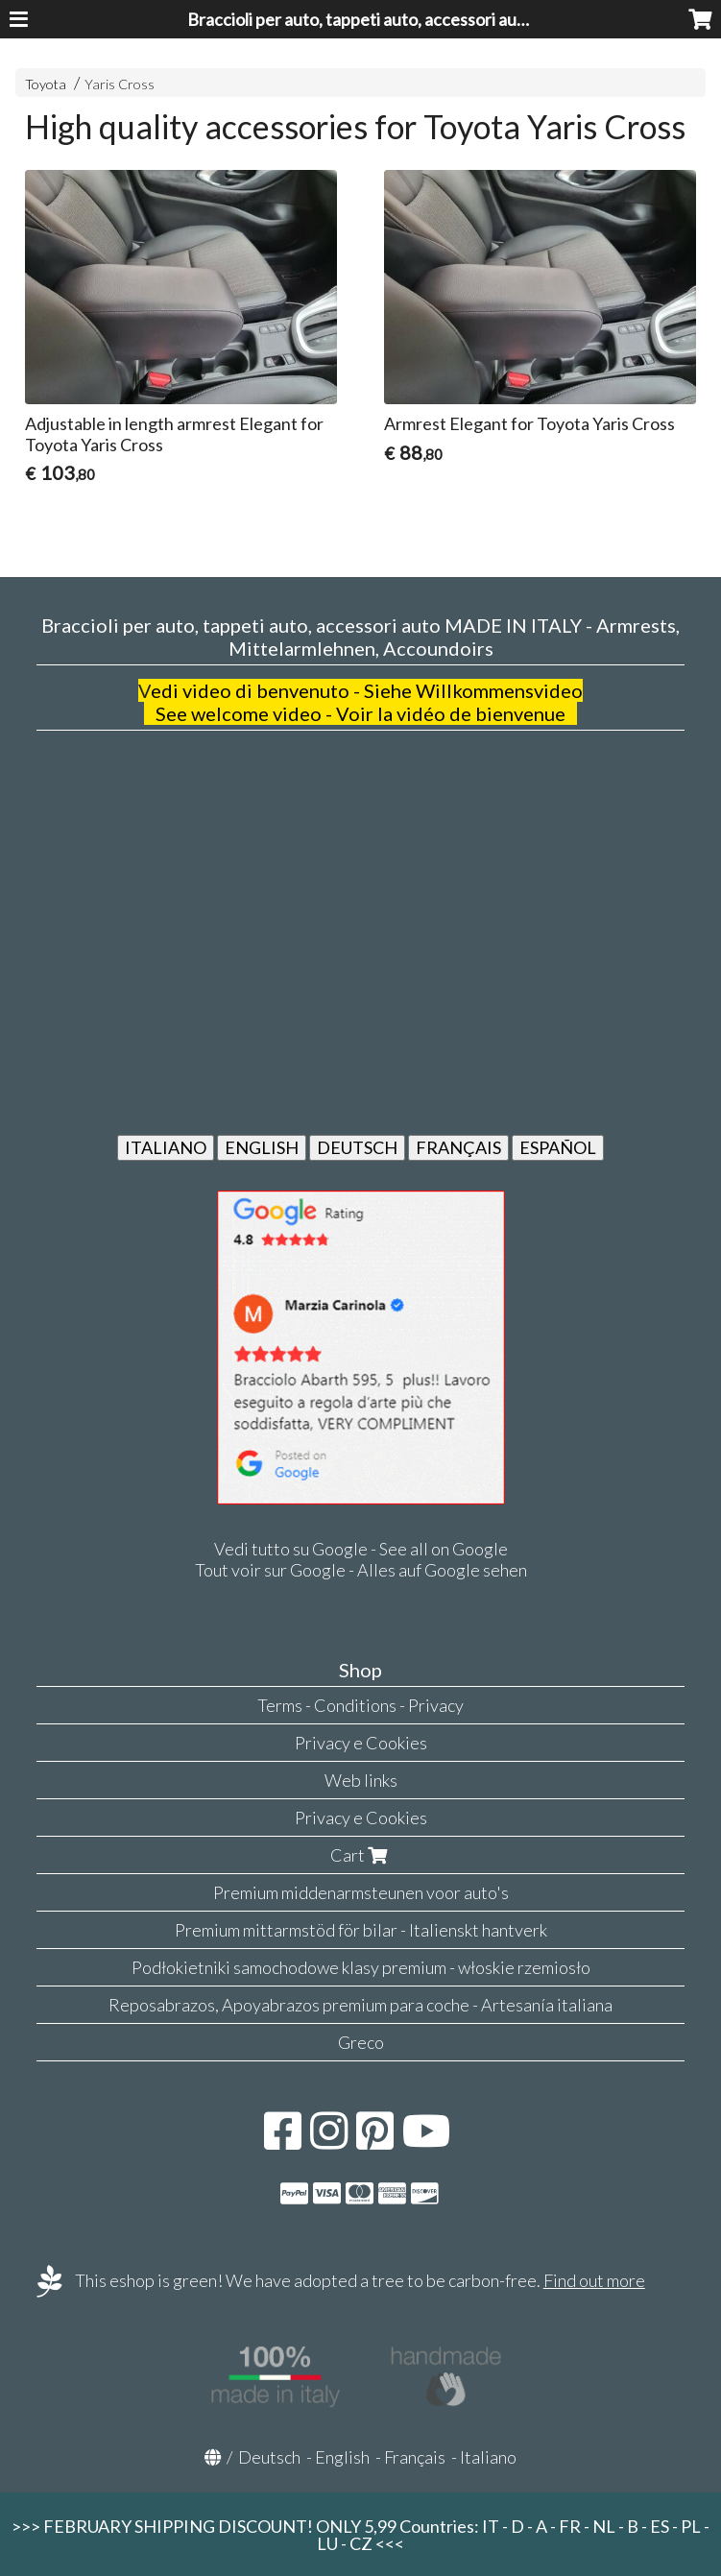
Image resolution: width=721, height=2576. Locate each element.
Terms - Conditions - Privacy (360, 1705)
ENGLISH (262, 1147)
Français (414, 2457)
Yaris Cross (119, 84)
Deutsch (269, 2457)
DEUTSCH (357, 1147)
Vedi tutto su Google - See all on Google (361, 1548)
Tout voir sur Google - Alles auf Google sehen (361, 1569)
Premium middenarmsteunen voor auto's (361, 1892)
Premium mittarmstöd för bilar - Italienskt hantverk (361, 1929)
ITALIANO (165, 1147)
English (342, 2457)
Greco (361, 2042)
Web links (360, 1780)
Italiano (488, 2457)
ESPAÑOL (557, 1147)
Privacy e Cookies (361, 1742)
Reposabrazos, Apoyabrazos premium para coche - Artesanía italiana (360, 2004)
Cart (361, 1855)
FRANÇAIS (458, 1147)
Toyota (45, 84)
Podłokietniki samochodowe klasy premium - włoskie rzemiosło (361, 1967)
